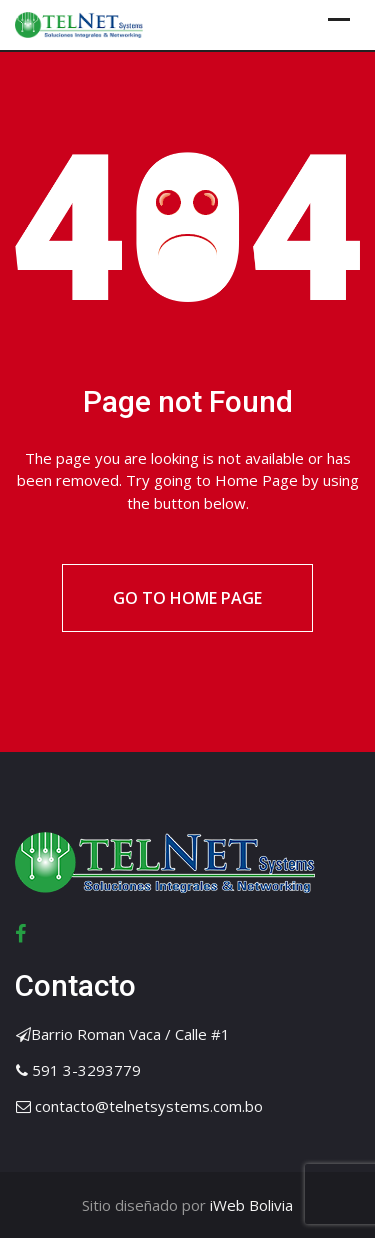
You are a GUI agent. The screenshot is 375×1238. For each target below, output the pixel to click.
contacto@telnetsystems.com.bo (149, 1106)
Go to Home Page (187, 598)
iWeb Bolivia (249, 1205)
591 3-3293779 (86, 1070)
